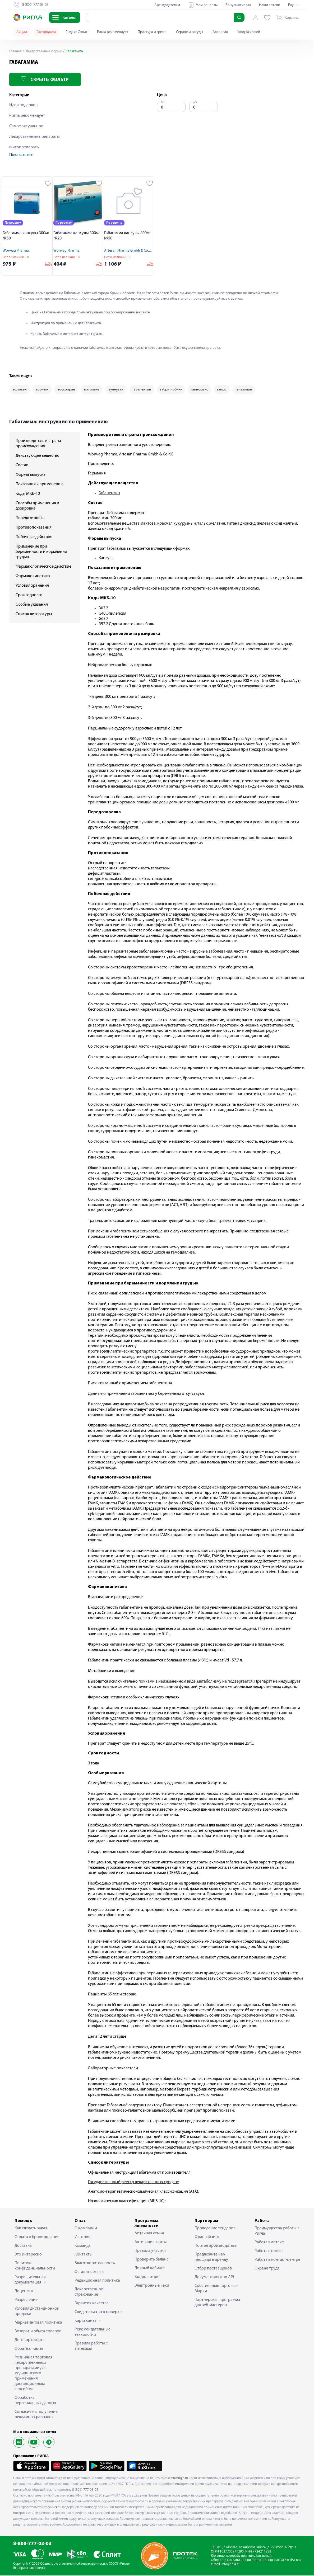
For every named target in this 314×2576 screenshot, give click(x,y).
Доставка (23, 2246)
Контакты (84, 2255)
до (195, 102)
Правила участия (150, 2251)
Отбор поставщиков (213, 2269)
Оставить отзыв (89, 2272)
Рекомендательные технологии (92, 2332)
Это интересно (28, 2255)
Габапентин (109, 494)
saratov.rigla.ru (178, 2478)
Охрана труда (267, 2269)
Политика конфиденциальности (35, 2266)
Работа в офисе (269, 2251)
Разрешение (26, 2300)
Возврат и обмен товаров (38, 2332)
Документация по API (214, 2278)
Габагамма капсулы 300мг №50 (26, 236)
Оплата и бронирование (37, 2237)
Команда (83, 2246)
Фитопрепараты (24, 147)
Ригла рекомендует (112, 32)
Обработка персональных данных (35, 2401)
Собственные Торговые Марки (216, 2289)
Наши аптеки (269, 5)
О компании (86, 2229)
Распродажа (46, 32)
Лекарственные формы (44, 51)
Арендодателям (167, 5)
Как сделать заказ (31, 2229)
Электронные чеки (152, 2286)
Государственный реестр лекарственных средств (133, 2183)
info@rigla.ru (230, 2564)
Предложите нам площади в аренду (211, 2257)
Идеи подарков (23, 105)
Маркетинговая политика (38, 2323)
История (82, 2237)
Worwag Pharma (16, 251)
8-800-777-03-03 (32, 2544)
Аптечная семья (149, 2234)
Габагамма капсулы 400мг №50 (127, 236)
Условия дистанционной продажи (37, 2311)
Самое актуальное (26, 126)
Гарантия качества (92, 2304)
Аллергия (220, 32)
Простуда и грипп (152, 32)
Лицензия (24, 2292)
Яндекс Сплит (76, 32)
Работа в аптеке (269, 2243)
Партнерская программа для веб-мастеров (217, 2303)
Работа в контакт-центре (277, 2260)
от (163, 102)
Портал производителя (216, 2246)
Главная (15, 51)
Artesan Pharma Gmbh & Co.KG (128, 251)
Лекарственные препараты (34, 137)
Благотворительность (95, 2264)
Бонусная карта (238, 5)
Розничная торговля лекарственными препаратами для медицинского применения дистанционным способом (33, 2374)
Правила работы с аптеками (91, 2346)
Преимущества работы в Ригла (277, 2231)
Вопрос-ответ (147, 2277)
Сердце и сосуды (189, 32)
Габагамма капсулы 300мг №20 (76, 236)
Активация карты (151, 2242)
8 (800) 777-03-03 (85, 2490)
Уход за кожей (248, 32)
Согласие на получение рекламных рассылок (36, 2415)
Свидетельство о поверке (98, 2312)
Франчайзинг (207, 2237)
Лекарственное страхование (89, 2292)
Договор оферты (30, 2340)
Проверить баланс (151, 2260)
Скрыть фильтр (44, 79)
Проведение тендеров (215, 2229)
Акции (21, 32)
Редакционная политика (97, 2281)
